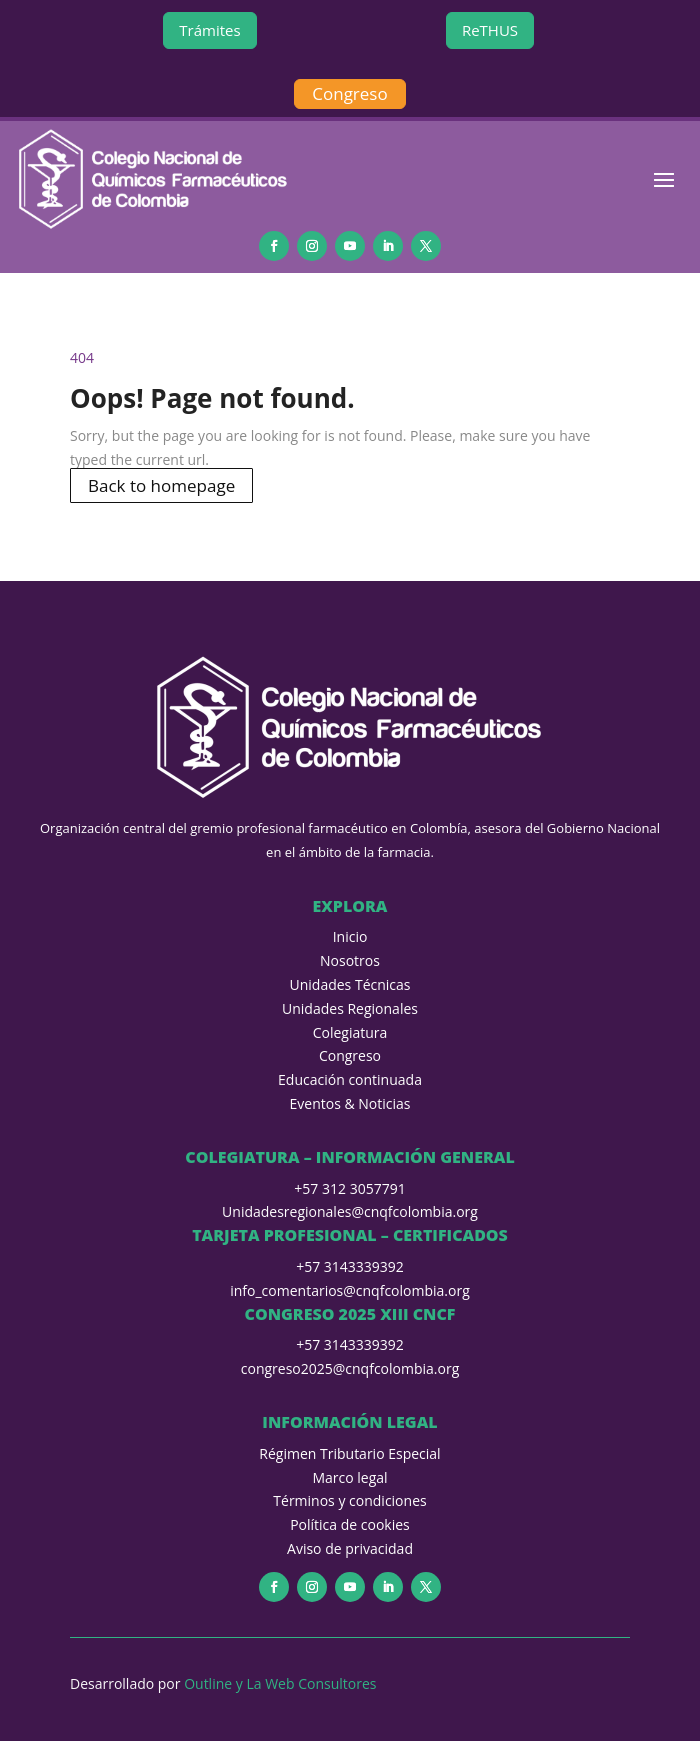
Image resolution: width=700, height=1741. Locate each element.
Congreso (349, 93)
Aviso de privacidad (350, 1548)
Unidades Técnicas (350, 984)
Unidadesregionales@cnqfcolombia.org (350, 1211)
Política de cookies (350, 1524)
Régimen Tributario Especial (349, 1453)
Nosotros (350, 960)
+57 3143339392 (350, 1266)
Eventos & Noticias (350, 1103)
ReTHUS (490, 30)
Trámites (209, 30)
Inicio (350, 936)
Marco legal (349, 1477)
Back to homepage (161, 485)
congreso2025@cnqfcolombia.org (350, 1368)
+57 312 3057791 (349, 1188)
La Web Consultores (311, 1683)
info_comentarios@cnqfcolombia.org (350, 1290)
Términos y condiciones (349, 1500)
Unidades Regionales (350, 1008)
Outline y (215, 1683)
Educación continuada (350, 1079)
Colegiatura (350, 1032)
